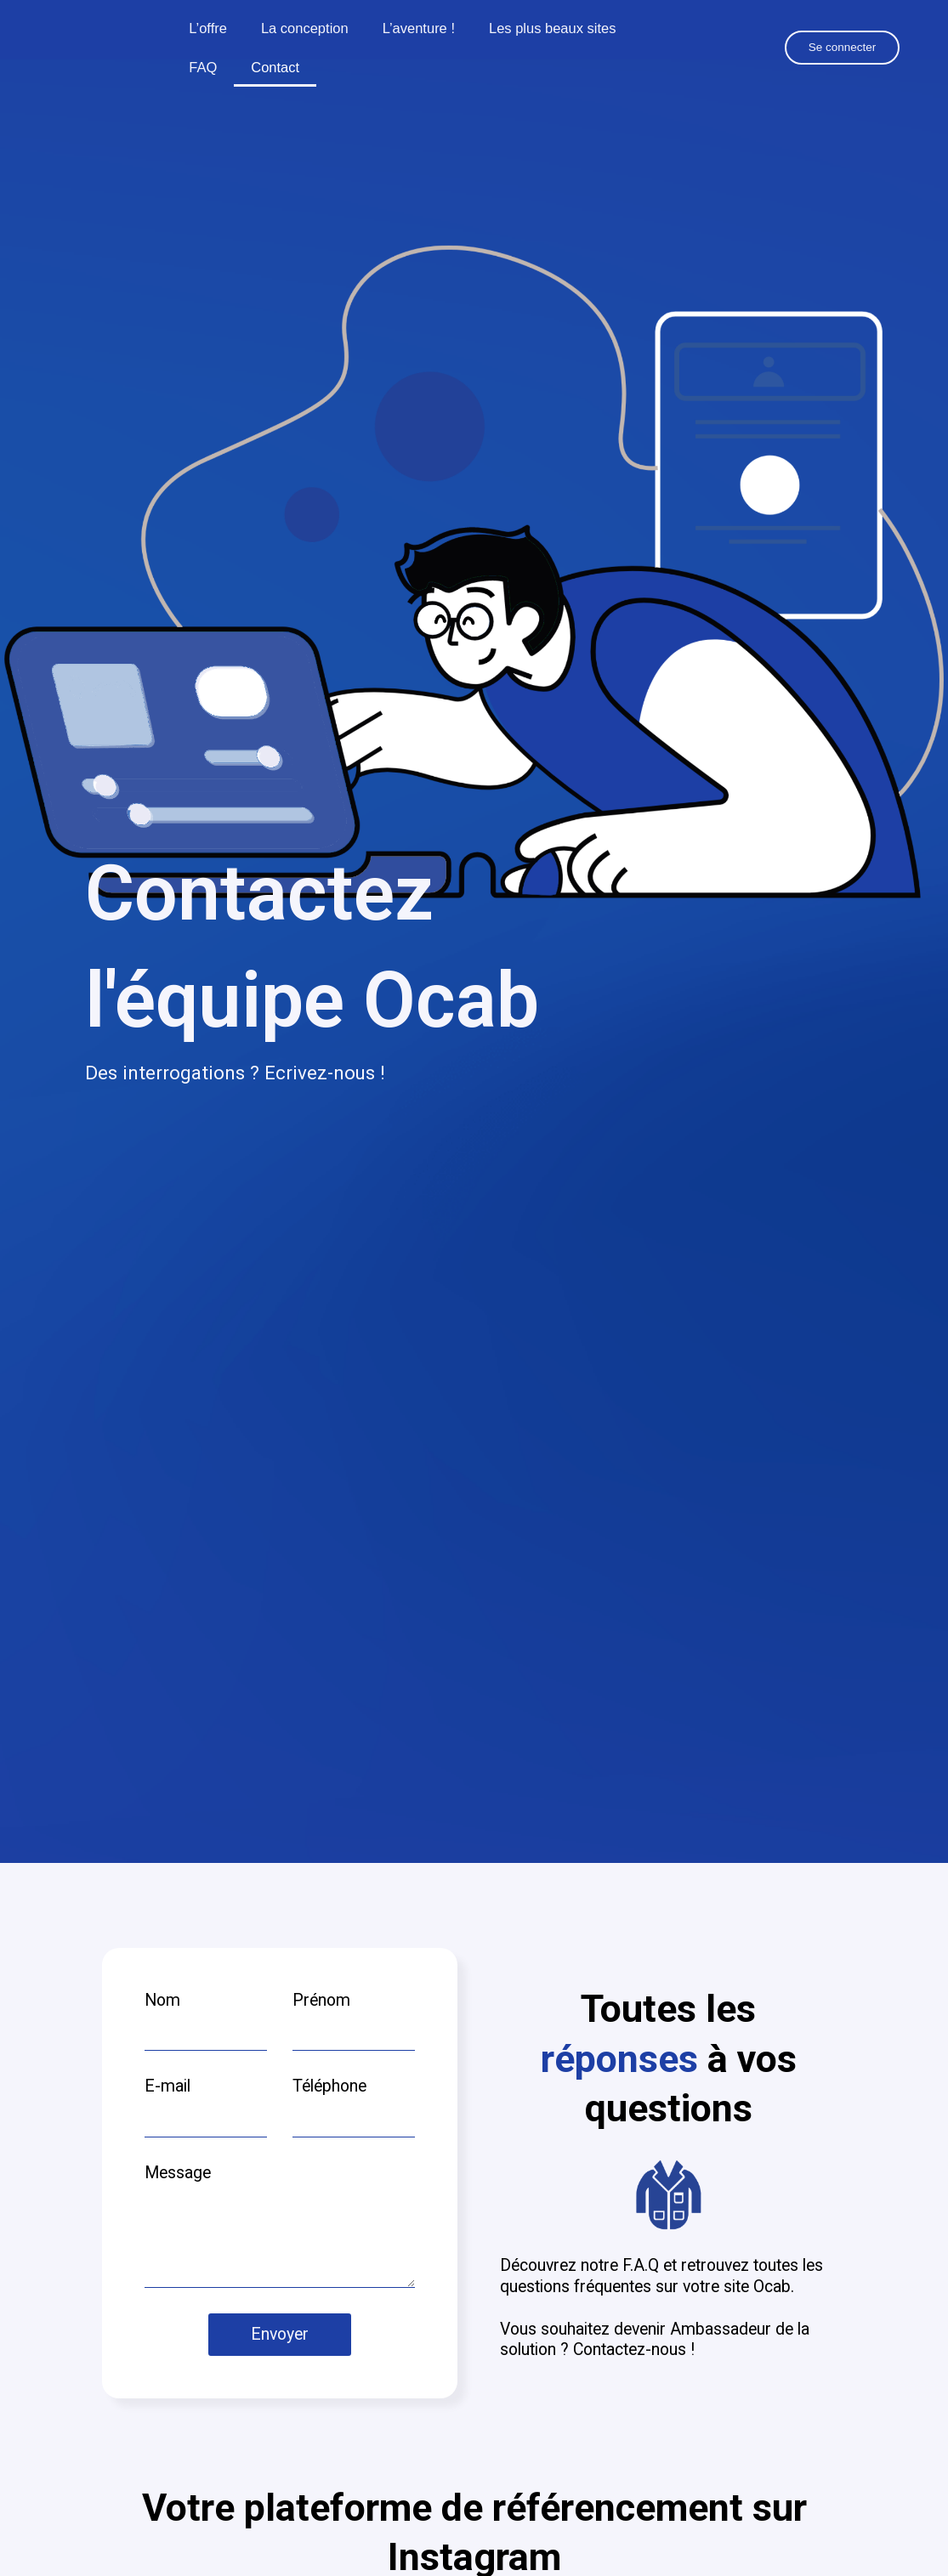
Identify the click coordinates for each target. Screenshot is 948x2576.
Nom (162, 2000)
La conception (305, 28)
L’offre (208, 28)
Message (178, 2173)
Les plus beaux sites (552, 28)
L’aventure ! (419, 28)
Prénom (321, 2000)
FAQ (203, 67)
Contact (275, 67)
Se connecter (843, 47)
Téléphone (329, 2086)
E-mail (167, 2086)
